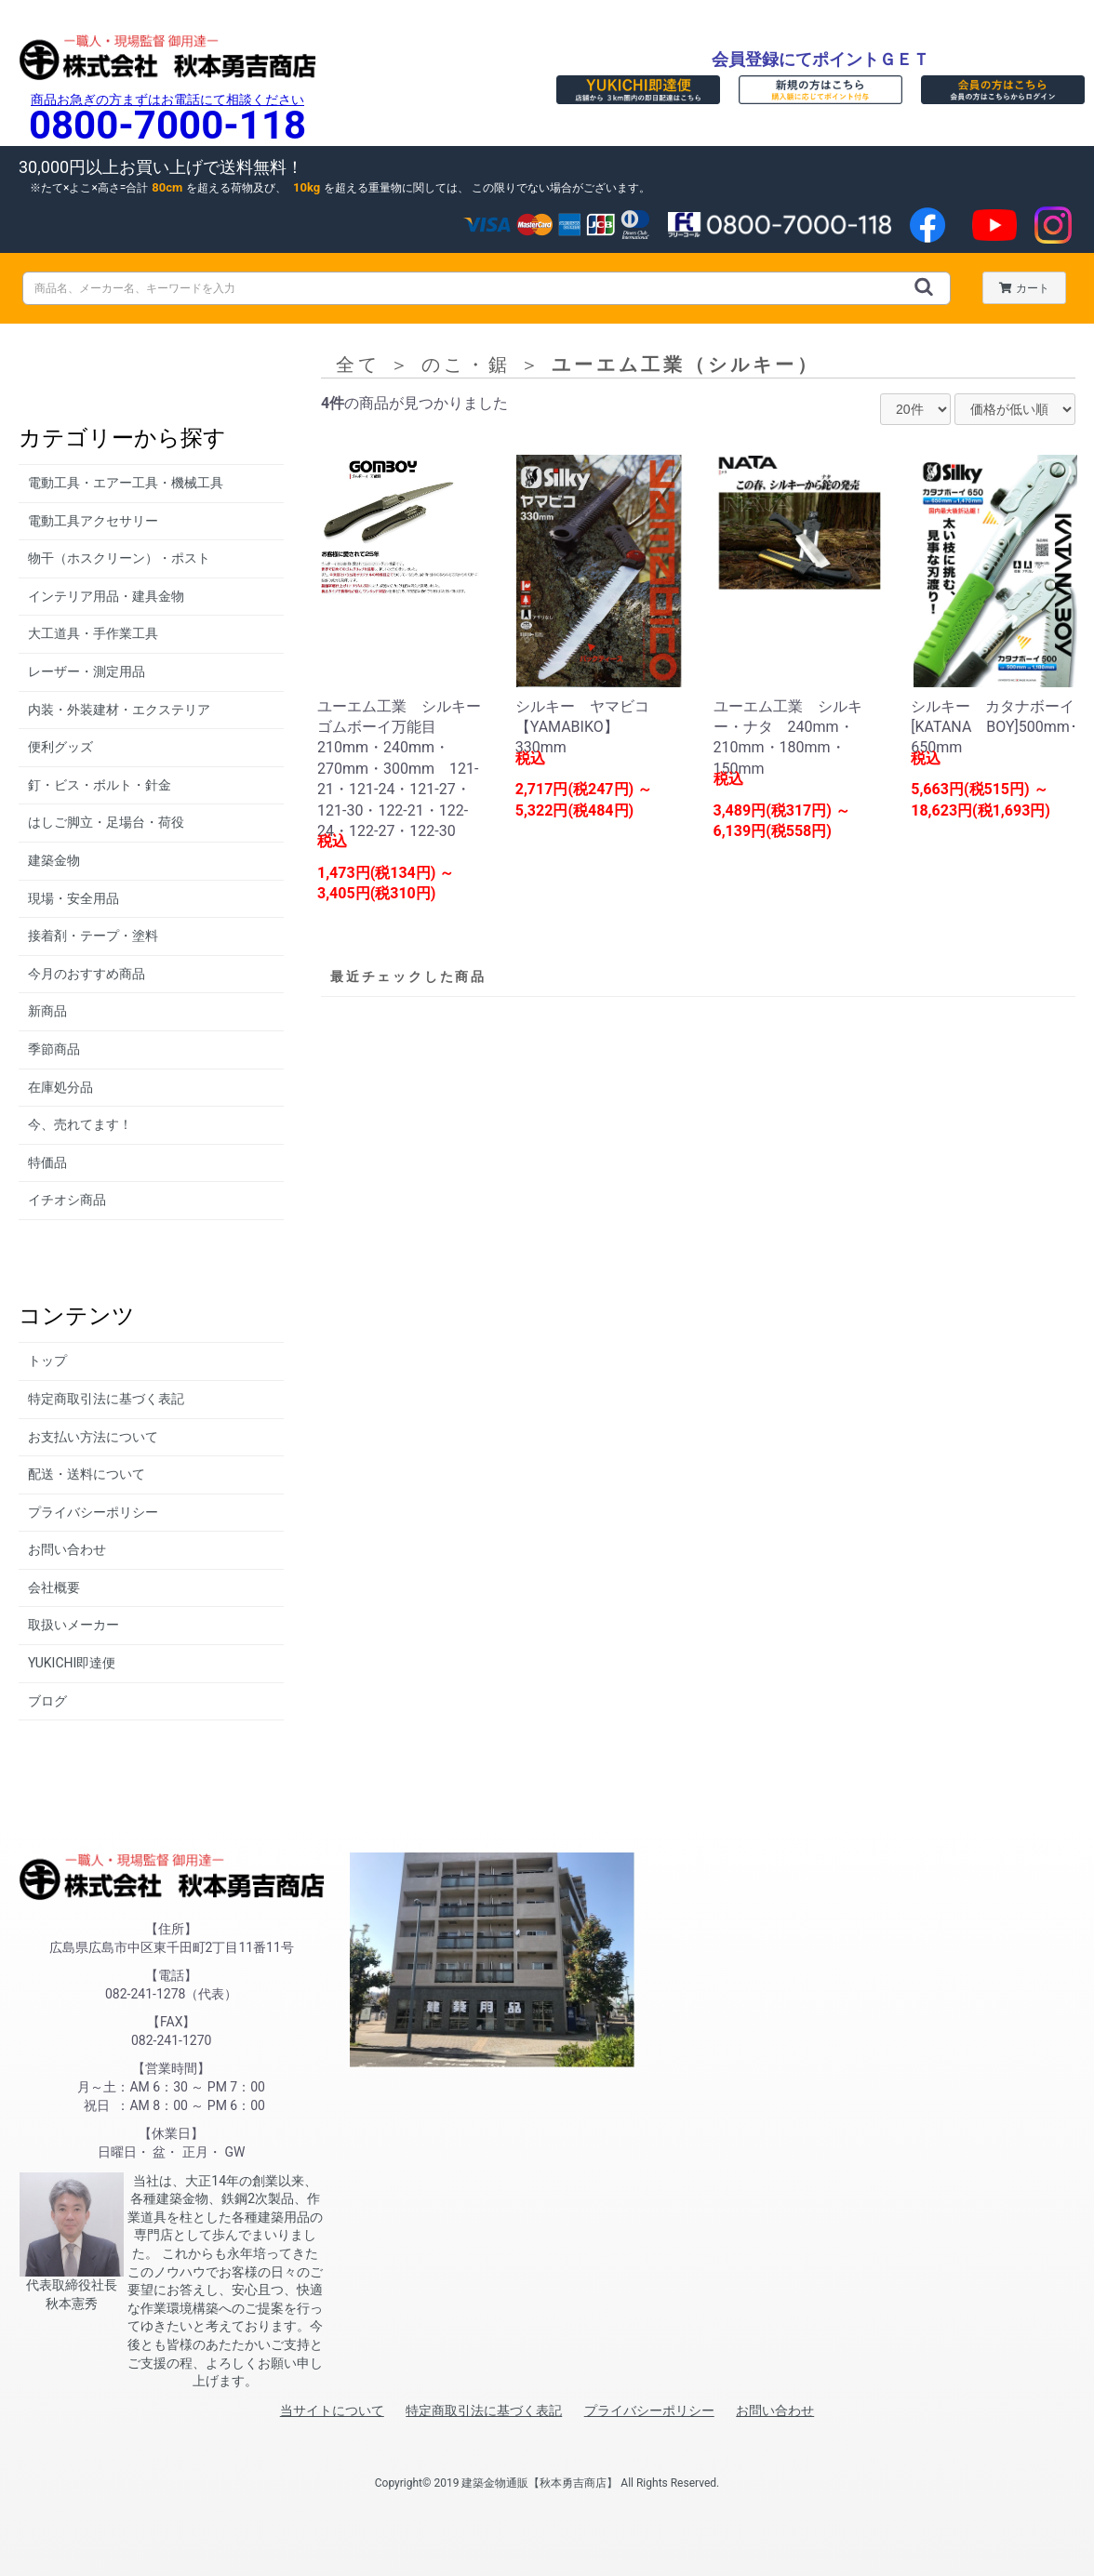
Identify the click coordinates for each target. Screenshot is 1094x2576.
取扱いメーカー (73, 1624)
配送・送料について (86, 1474)
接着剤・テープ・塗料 (93, 935)
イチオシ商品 (67, 1199)
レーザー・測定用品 (86, 671)
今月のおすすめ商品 (86, 973)
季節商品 (54, 1049)
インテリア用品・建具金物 (106, 596)
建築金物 (54, 860)
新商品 (47, 1010)
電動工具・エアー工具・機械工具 (125, 482)
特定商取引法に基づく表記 (106, 1398)
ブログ (47, 1700)
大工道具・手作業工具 (93, 633)
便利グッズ (60, 746)
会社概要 (54, 1587)
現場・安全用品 (73, 898)
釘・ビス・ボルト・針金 (99, 784)
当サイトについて (332, 2410)
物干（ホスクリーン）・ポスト (119, 558)
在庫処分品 (60, 1087)
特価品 (47, 1162)
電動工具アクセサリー (93, 520)
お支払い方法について (93, 1436)
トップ (47, 1360)
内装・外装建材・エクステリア (119, 709)
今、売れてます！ (80, 1124)
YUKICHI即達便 (71, 1662)
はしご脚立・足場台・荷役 (106, 822)
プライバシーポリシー (93, 1512)
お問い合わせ (67, 1549)
